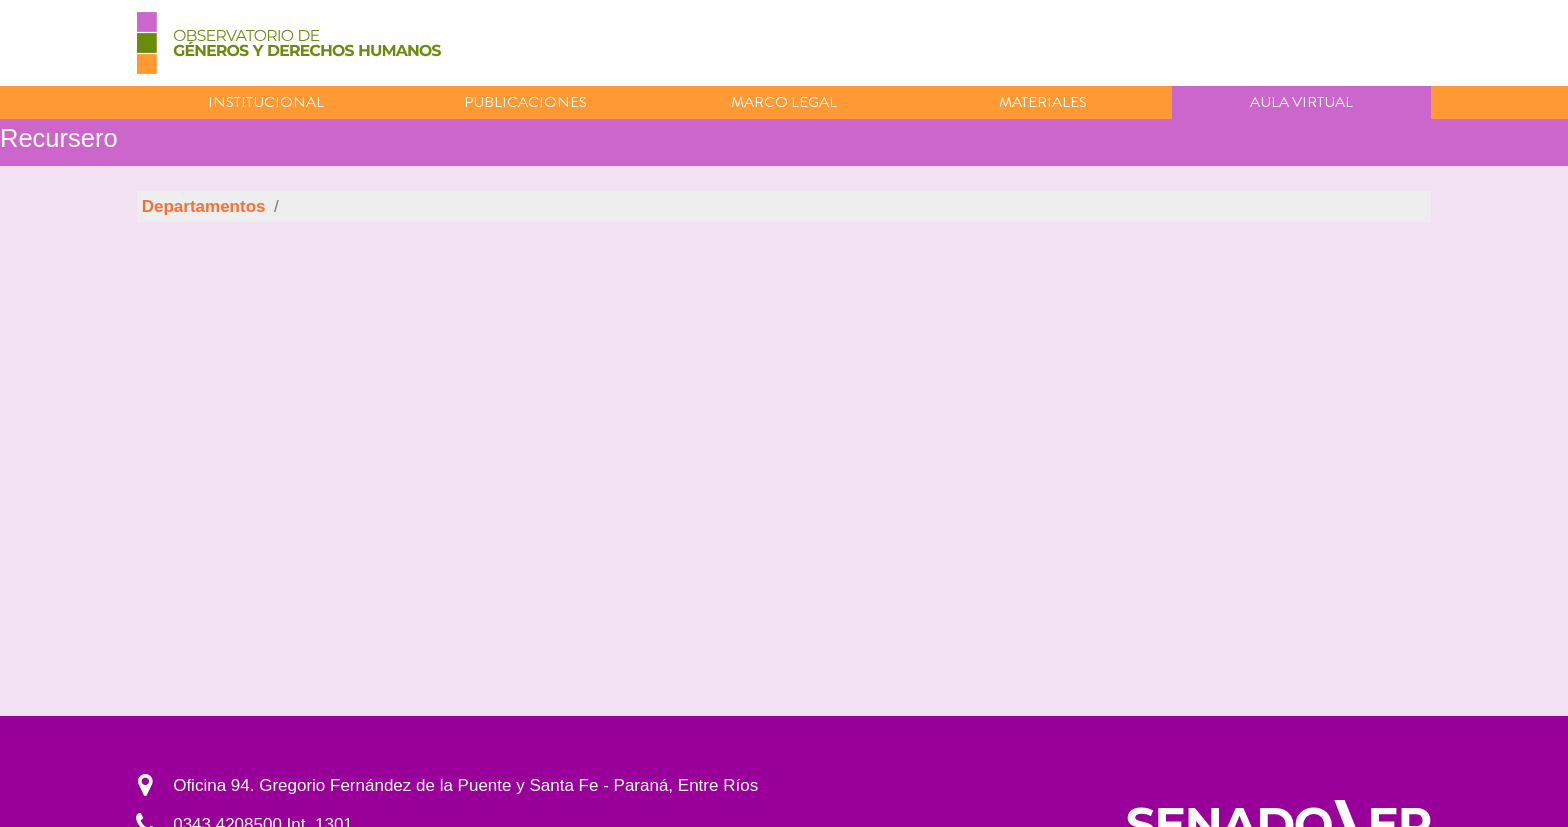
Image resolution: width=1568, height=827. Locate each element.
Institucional (266, 102)
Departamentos (204, 206)
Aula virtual (1301, 102)
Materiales (1043, 102)
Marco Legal (784, 102)
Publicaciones (525, 102)
